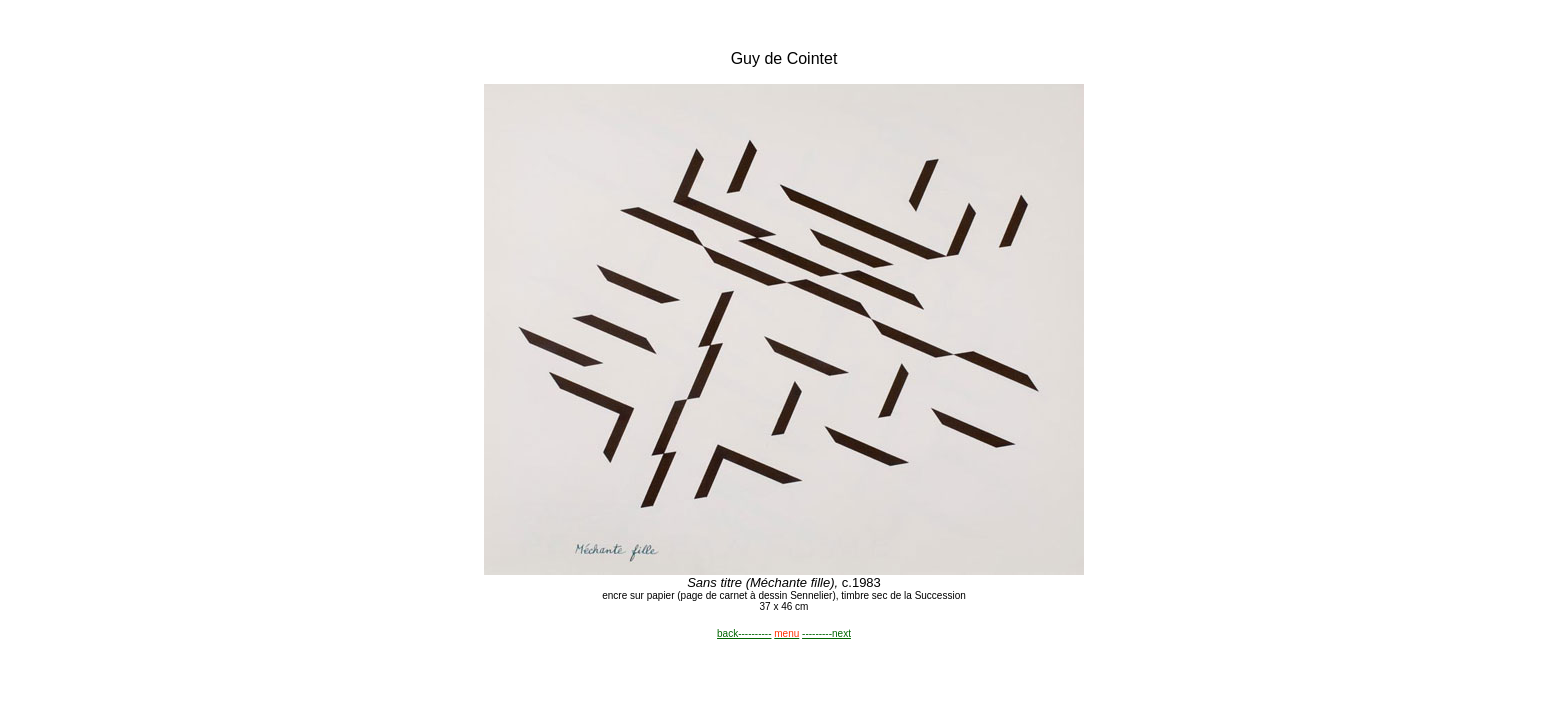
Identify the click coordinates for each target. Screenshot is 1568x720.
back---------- (744, 633)
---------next (826, 633)
